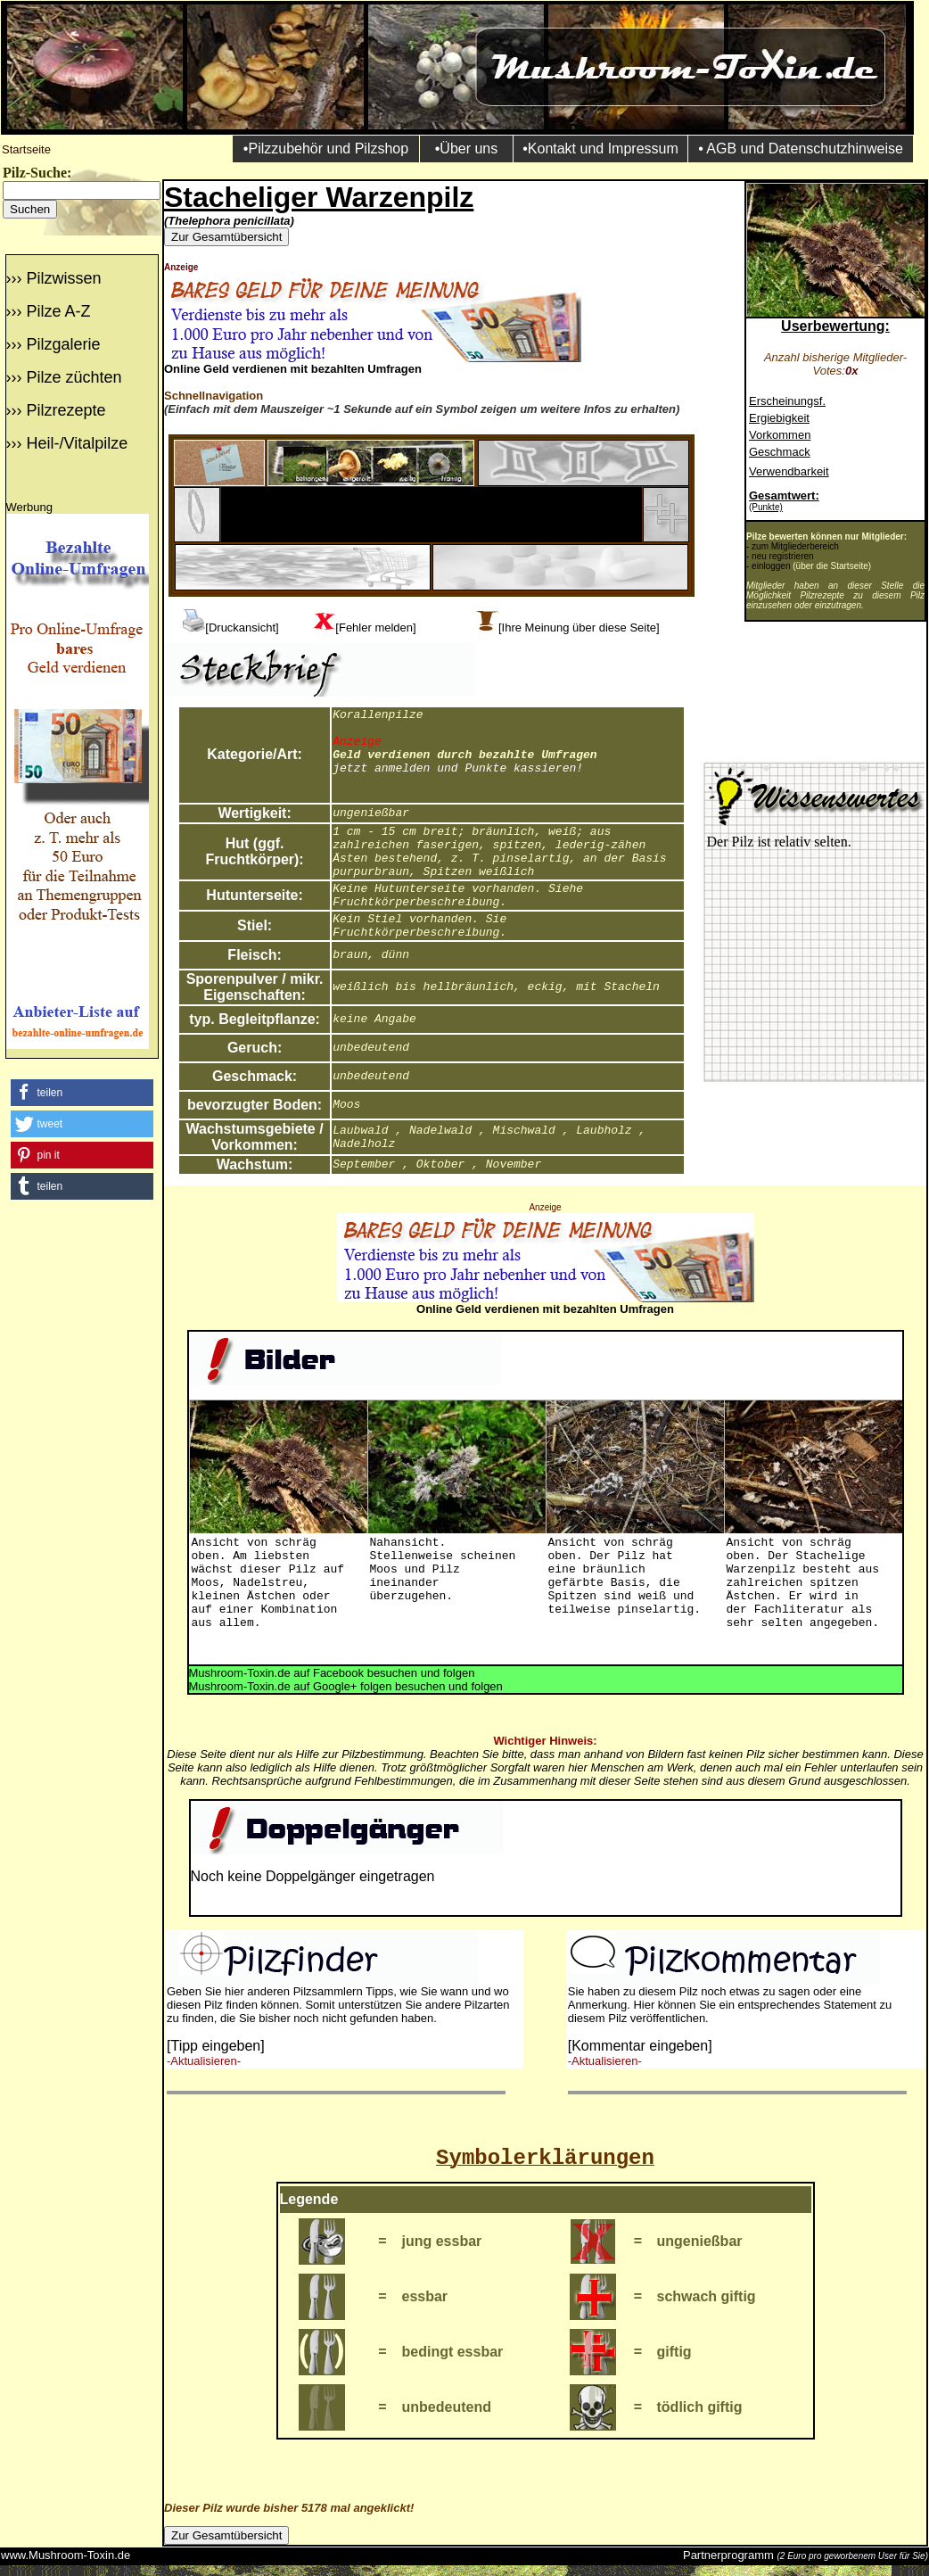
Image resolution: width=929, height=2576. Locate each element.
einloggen (771, 566)
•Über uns (466, 148)
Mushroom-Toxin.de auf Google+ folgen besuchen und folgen (346, 1686)
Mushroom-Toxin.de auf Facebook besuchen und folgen (332, 1673)
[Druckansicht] (241, 627)
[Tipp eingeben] (216, 2045)
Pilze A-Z (58, 311)
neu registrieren (782, 556)
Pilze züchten (73, 377)
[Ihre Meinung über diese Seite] (579, 627)
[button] (82, 1092)
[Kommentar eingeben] (640, 2045)
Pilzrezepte (65, 410)
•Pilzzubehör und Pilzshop (325, 148)
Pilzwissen (63, 278)
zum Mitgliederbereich (795, 546)
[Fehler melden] (375, 627)
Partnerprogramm (728, 2555)
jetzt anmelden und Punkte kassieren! (458, 768)
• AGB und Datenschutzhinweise (800, 148)
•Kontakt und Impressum (600, 148)
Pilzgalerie (63, 344)
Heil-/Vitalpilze (76, 443)
